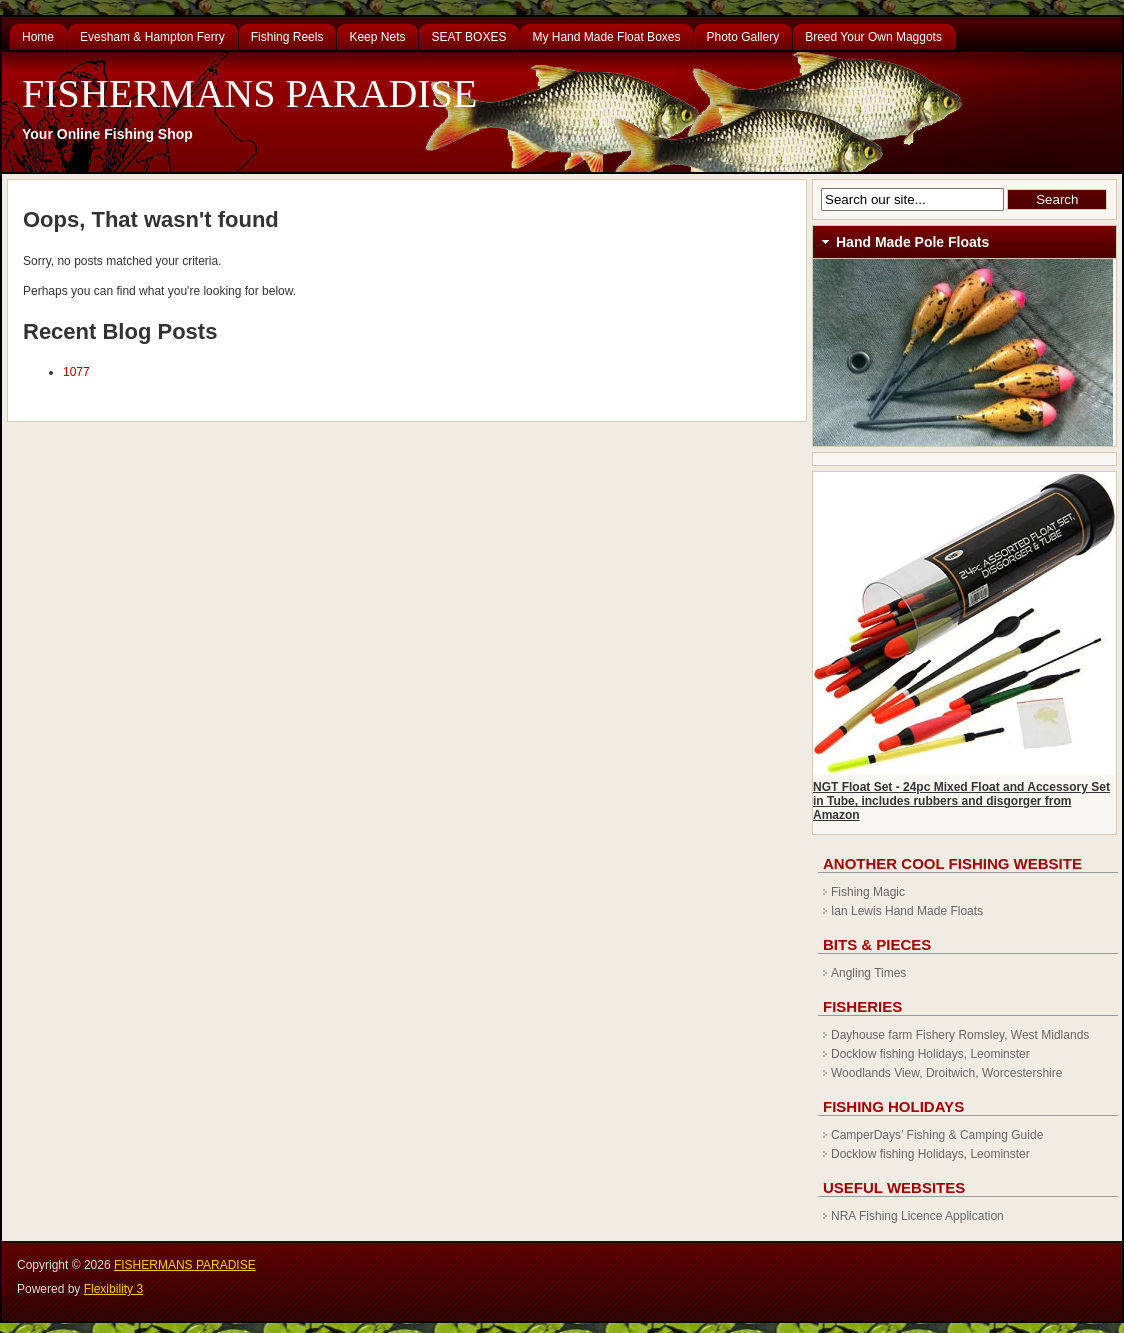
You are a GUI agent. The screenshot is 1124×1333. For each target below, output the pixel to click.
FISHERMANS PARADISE (249, 93)
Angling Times (868, 973)
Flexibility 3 (113, 1289)
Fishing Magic (868, 892)
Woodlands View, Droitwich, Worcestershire (946, 1073)
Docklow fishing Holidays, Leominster (930, 1054)
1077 (76, 372)
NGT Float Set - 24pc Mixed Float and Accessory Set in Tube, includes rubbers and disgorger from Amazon (961, 801)
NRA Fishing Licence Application (917, 1216)
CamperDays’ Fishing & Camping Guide (937, 1135)
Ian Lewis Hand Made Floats (907, 911)
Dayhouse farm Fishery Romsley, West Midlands (960, 1035)
